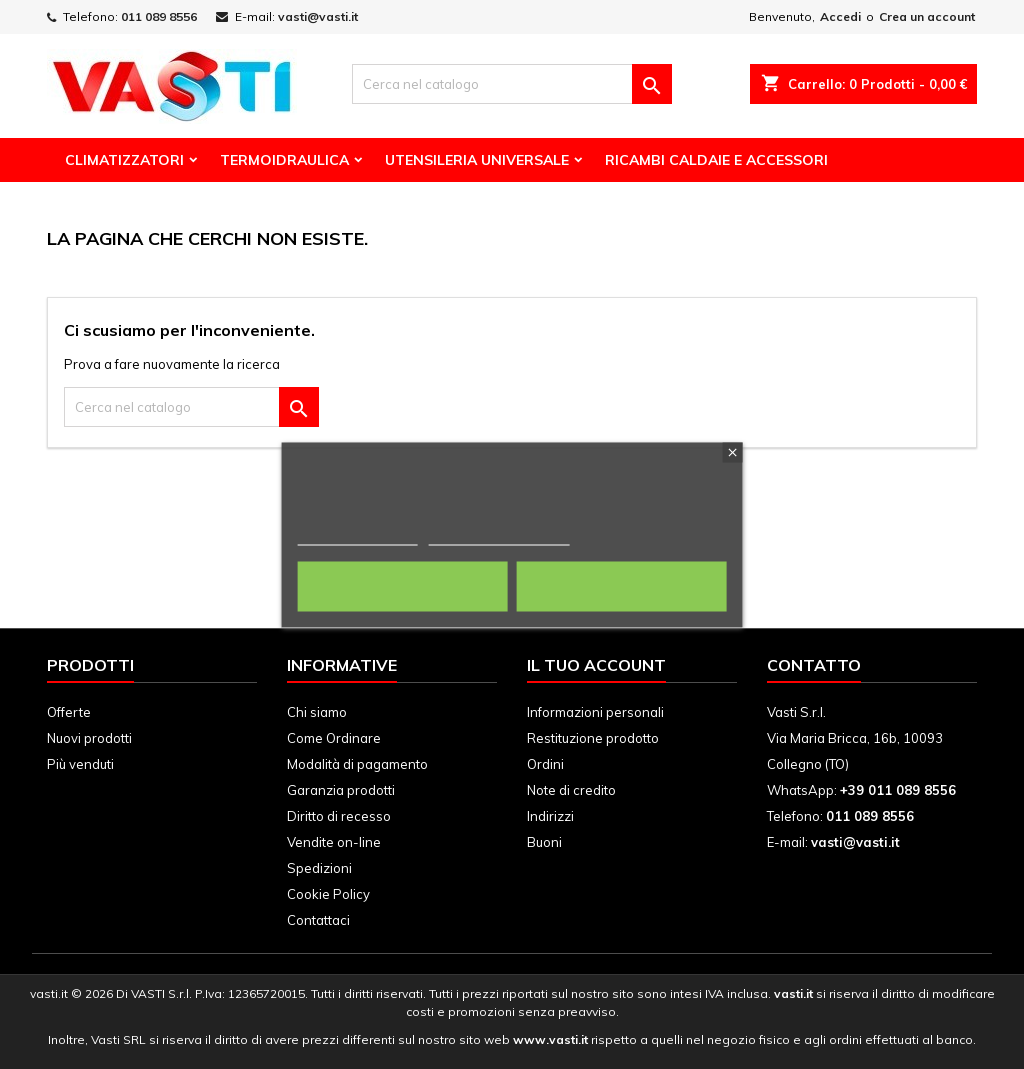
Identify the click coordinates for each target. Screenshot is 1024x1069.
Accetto (621, 586)
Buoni (544, 842)
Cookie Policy (328, 894)
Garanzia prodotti (341, 790)
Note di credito (571, 790)
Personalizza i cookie (499, 535)
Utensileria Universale (477, 160)
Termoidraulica (284, 160)
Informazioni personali (595, 712)
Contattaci (318, 920)
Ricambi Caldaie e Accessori (716, 160)
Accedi (840, 16)
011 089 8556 (159, 16)
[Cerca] (512, 84)
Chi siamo (317, 712)
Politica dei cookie (358, 535)
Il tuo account (596, 665)
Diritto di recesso (339, 816)
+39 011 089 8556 (898, 790)
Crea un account (927, 16)
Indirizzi (550, 816)
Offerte (69, 712)
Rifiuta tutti (402, 586)
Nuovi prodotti (89, 738)
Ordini (545, 764)
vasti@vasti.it (318, 16)
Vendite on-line (334, 842)
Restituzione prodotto (593, 738)
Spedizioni (319, 868)
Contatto (814, 665)
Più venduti (80, 764)
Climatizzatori (124, 160)
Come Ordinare (334, 738)
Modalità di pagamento (357, 764)
